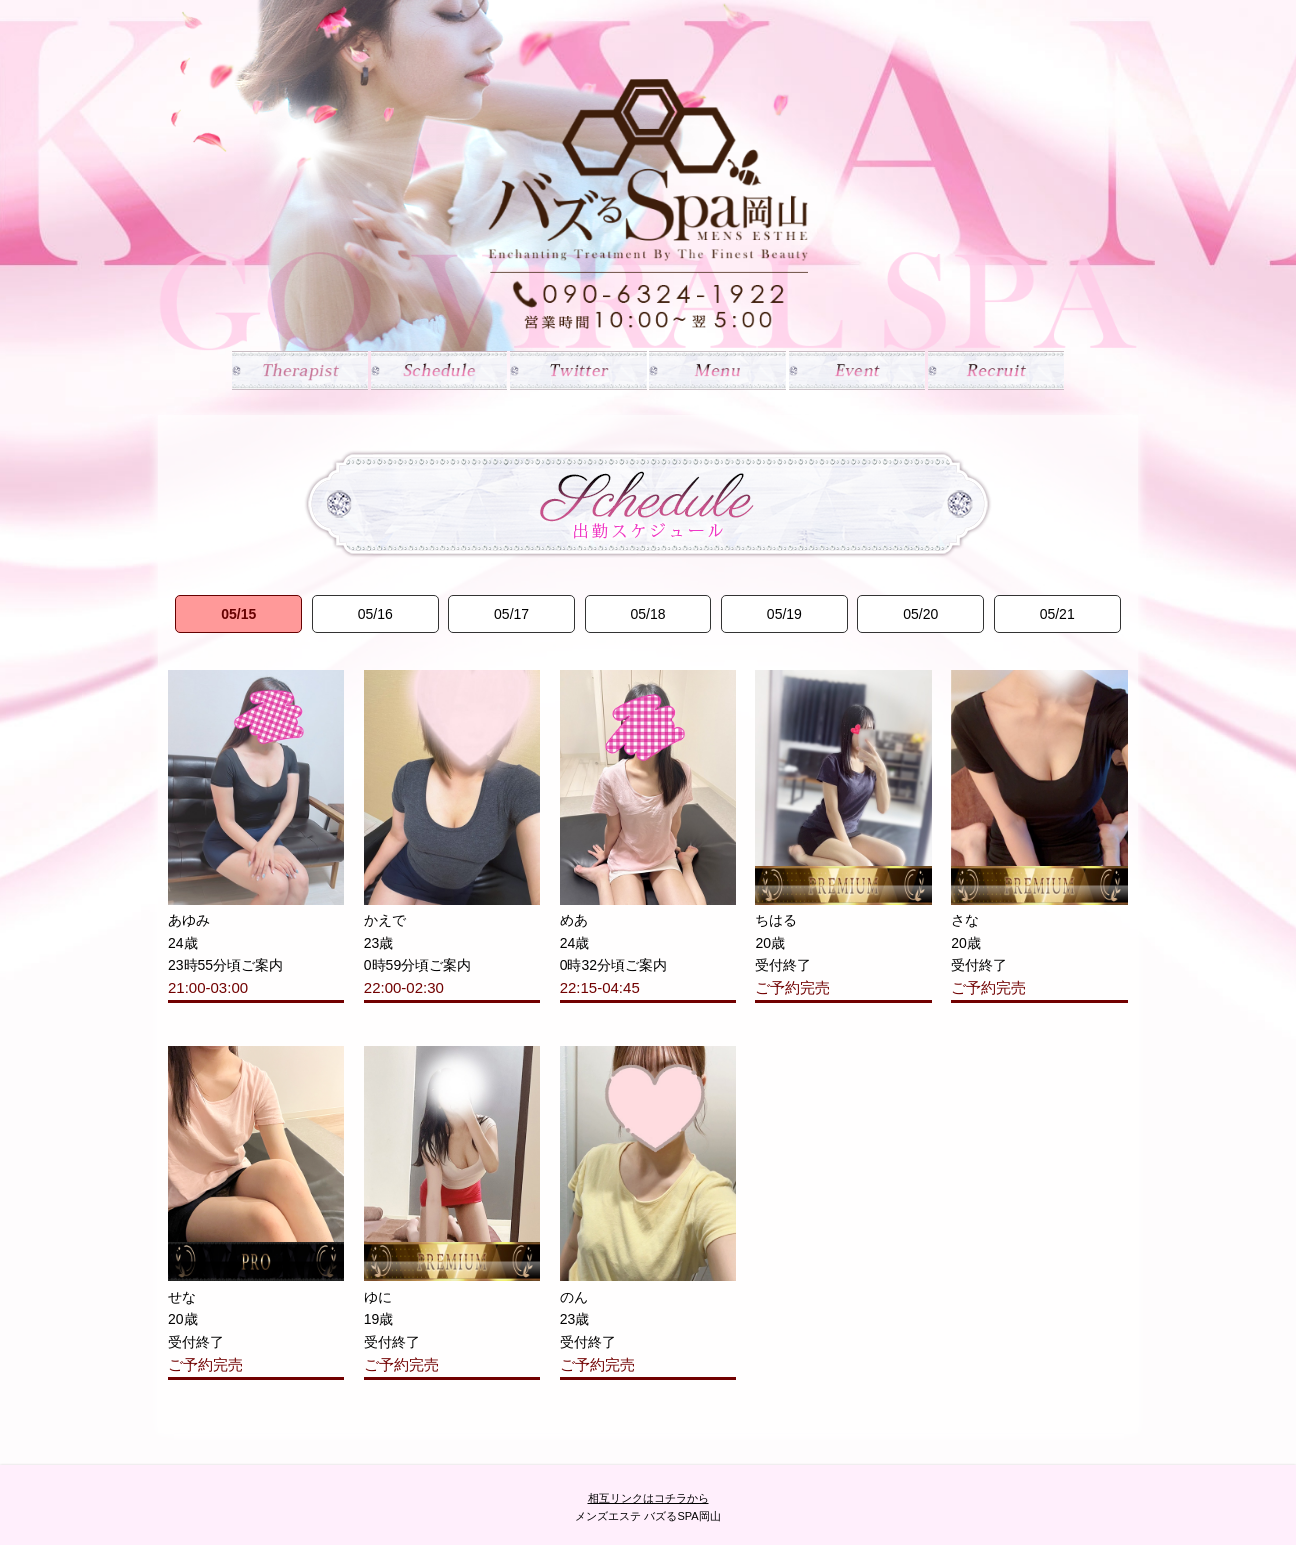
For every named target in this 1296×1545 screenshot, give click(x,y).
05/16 (375, 614)
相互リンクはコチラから (648, 1498)
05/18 (647, 614)
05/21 (1057, 614)
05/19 (784, 614)
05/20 (920, 614)
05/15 (238, 614)
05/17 (511, 614)
